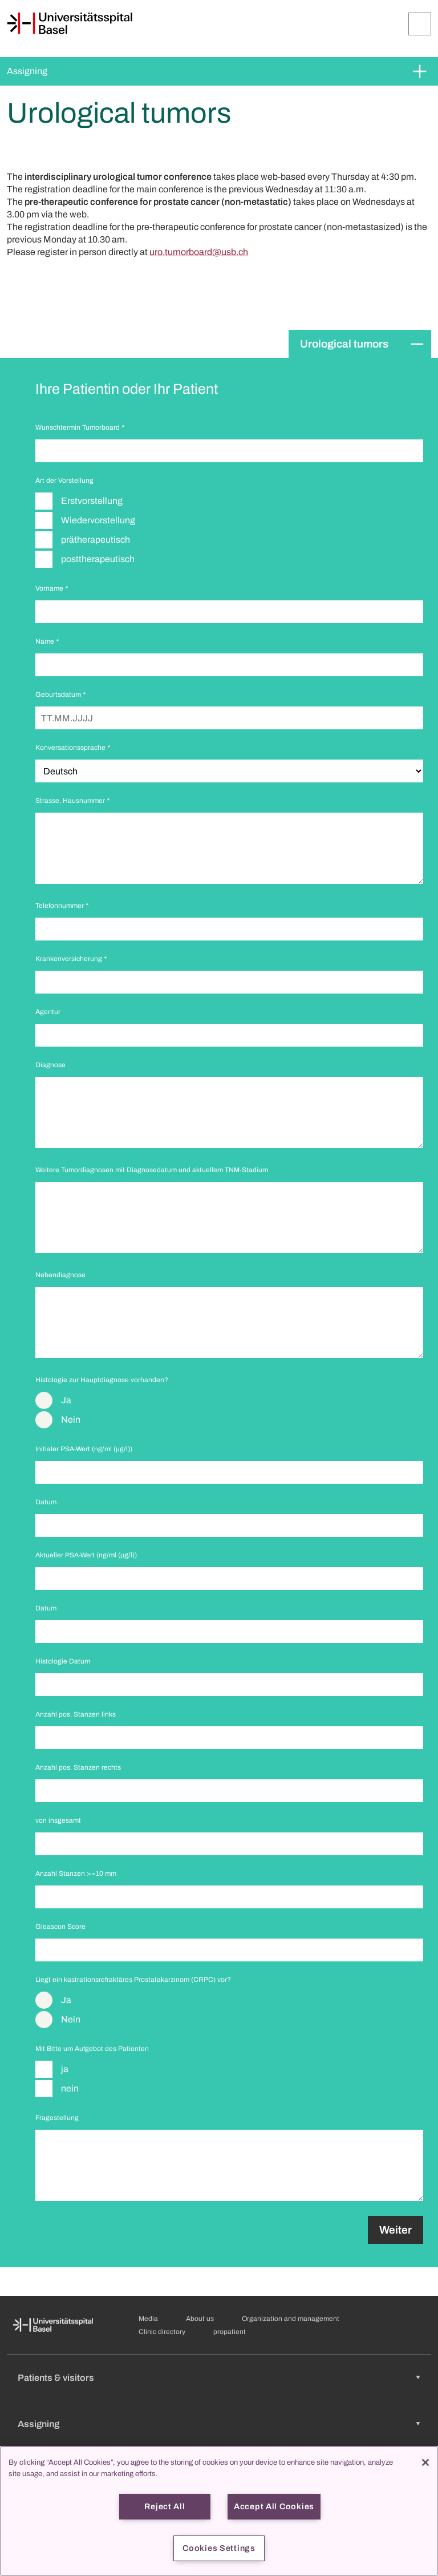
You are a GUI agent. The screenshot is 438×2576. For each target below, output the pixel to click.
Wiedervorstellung (98, 520)
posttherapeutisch (98, 559)
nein (70, 2088)
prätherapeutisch (95, 539)
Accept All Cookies (274, 2506)
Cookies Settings (219, 2548)
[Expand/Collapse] (419, 24)
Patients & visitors (56, 2378)
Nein (70, 1419)
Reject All (164, 2506)
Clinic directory (162, 2332)
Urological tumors (344, 344)
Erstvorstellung (92, 501)
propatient (229, 2332)
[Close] (425, 2462)
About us (200, 2319)
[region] (219, 2511)
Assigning (27, 71)
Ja (66, 1400)
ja (64, 2069)
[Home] (69, 23)
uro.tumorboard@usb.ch (198, 252)
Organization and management (290, 2319)
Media (148, 2319)
